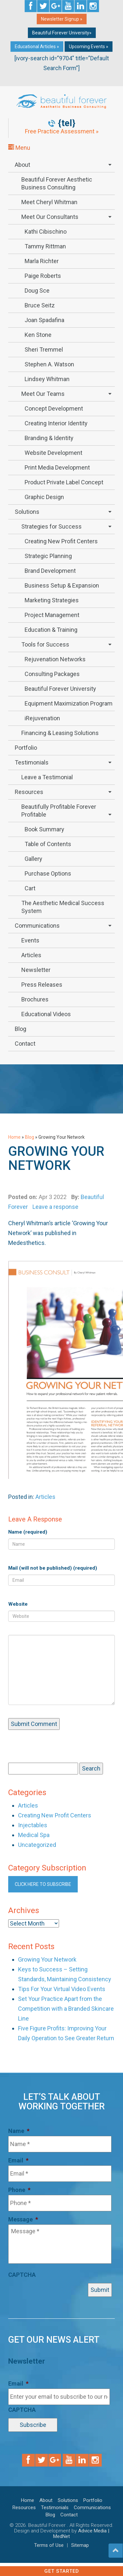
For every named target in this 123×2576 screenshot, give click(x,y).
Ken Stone (38, 334)
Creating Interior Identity (56, 423)
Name (19, 2130)
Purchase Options (48, 873)
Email (18, 2160)
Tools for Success (45, 644)
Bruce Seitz (40, 305)
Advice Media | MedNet (81, 2533)
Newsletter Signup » (61, 19)
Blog (20, 1028)
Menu (19, 147)
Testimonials (32, 762)
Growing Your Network (47, 1959)
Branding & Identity (49, 438)
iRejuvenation (42, 718)
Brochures (35, 999)
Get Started (61, 2571)
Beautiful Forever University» (62, 32)
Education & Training (51, 629)
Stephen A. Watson (49, 364)
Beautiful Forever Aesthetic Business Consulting (56, 183)
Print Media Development (57, 467)
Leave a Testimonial (47, 777)
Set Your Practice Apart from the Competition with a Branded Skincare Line (66, 2008)
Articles (31, 955)
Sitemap (80, 2545)
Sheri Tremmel (44, 349)
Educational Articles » (37, 46)
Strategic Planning (48, 555)
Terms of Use (49, 2545)
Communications (37, 925)
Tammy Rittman (45, 246)
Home (14, 1137)
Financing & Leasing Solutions (60, 732)
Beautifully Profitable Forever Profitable (58, 810)
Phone (19, 2189)
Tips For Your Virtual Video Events (61, 1988)
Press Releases (41, 984)
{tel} (66, 123)
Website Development (53, 452)
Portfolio (26, 747)
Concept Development (54, 408)
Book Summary (44, 829)
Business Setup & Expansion (62, 585)
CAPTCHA (22, 2274)
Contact (25, 1043)
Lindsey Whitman (47, 379)
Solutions (27, 511)
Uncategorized (37, 1844)
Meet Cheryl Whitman (49, 202)
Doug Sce (37, 290)
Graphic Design (44, 497)
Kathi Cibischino (46, 231)
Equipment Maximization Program (69, 703)
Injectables (32, 1825)
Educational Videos (46, 1014)
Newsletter (36, 969)
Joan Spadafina (44, 320)
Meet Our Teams (43, 393)
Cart (30, 888)
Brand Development (50, 570)
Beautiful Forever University (60, 688)
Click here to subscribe (43, 1884)
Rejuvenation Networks (55, 659)
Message (23, 2219)
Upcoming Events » (88, 46)
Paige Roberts (43, 275)
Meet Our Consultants (49, 216)
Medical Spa (34, 1834)
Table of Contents (48, 844)
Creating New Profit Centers (61, 541)
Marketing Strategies (52, 600)
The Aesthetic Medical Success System (62, 907)
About (22, 164)
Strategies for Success (51, 526)
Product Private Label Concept (64, 482)
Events (30, 940)
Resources (29, 791)
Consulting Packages (52, 673)
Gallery (33, 858)
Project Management (52, 614)
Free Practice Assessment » (61, 131)
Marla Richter (42, 261)
